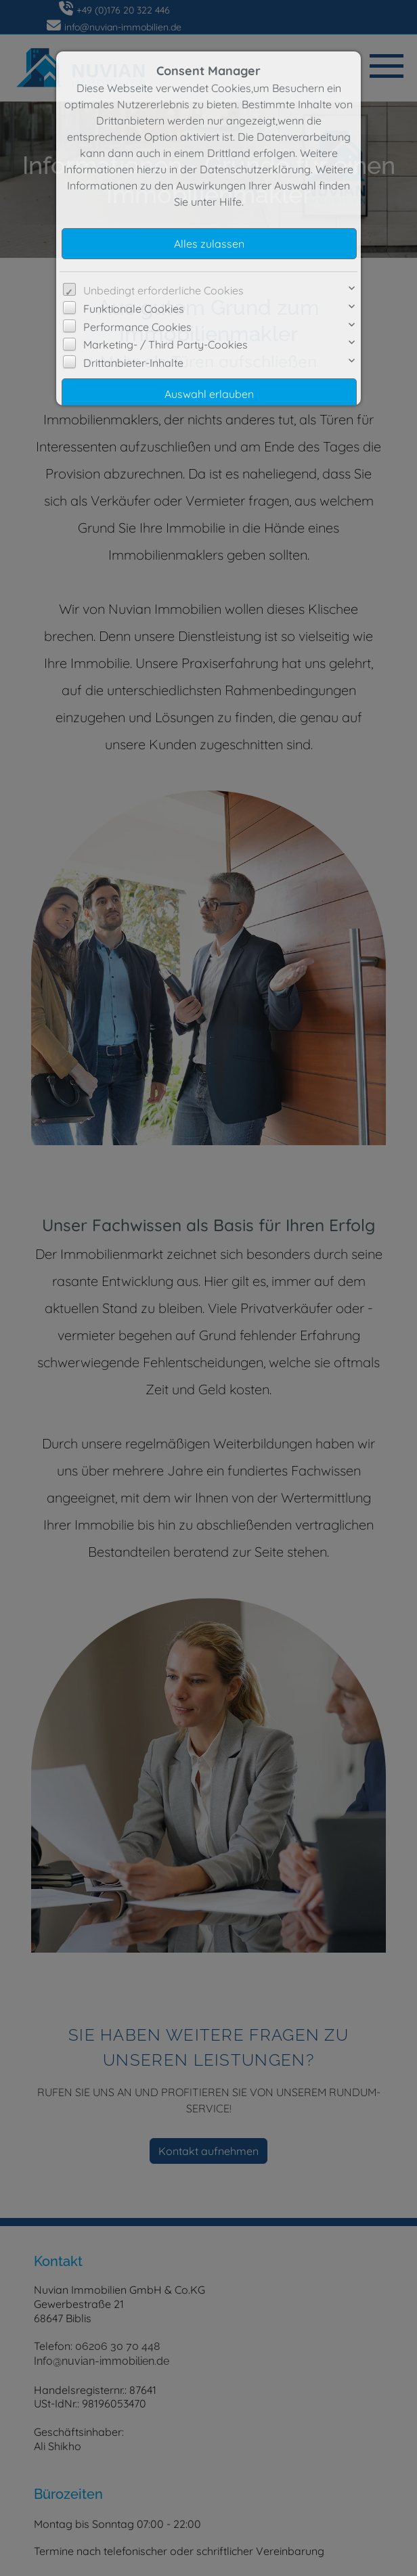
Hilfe (230, 201)
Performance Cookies (137, 327)
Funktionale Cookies (133, 308)
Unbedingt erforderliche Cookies (163, 290)
